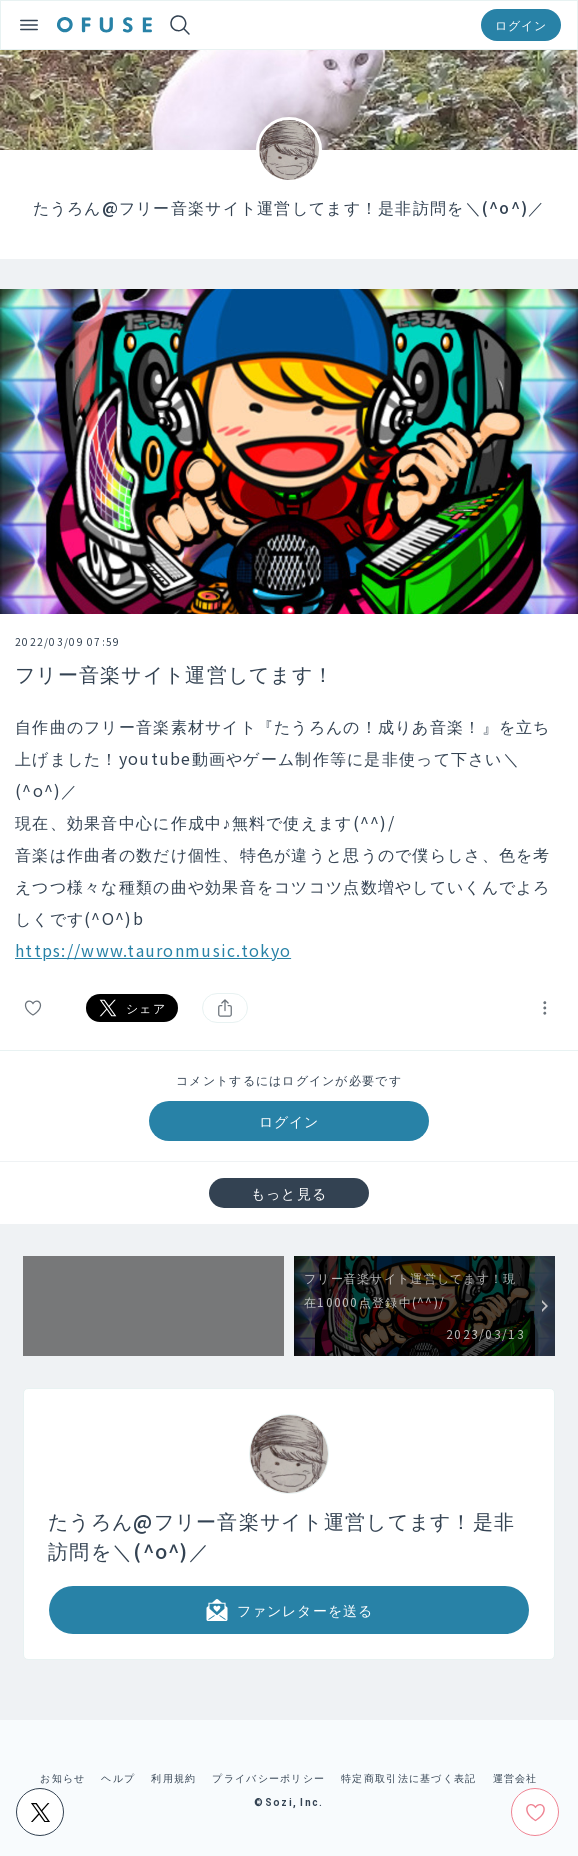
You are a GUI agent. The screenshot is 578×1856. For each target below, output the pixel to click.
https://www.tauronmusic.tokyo (153, 950)
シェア (132, 1008)
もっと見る (289, 1193)
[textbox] (289, 838)
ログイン (521, 24)
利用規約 (173, 1777)
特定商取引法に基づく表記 (408, 1777)
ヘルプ (118, 1777)
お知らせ (62, 1777)
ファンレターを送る (289, 1610)
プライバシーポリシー (268, 1777)
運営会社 (515, 1777)
